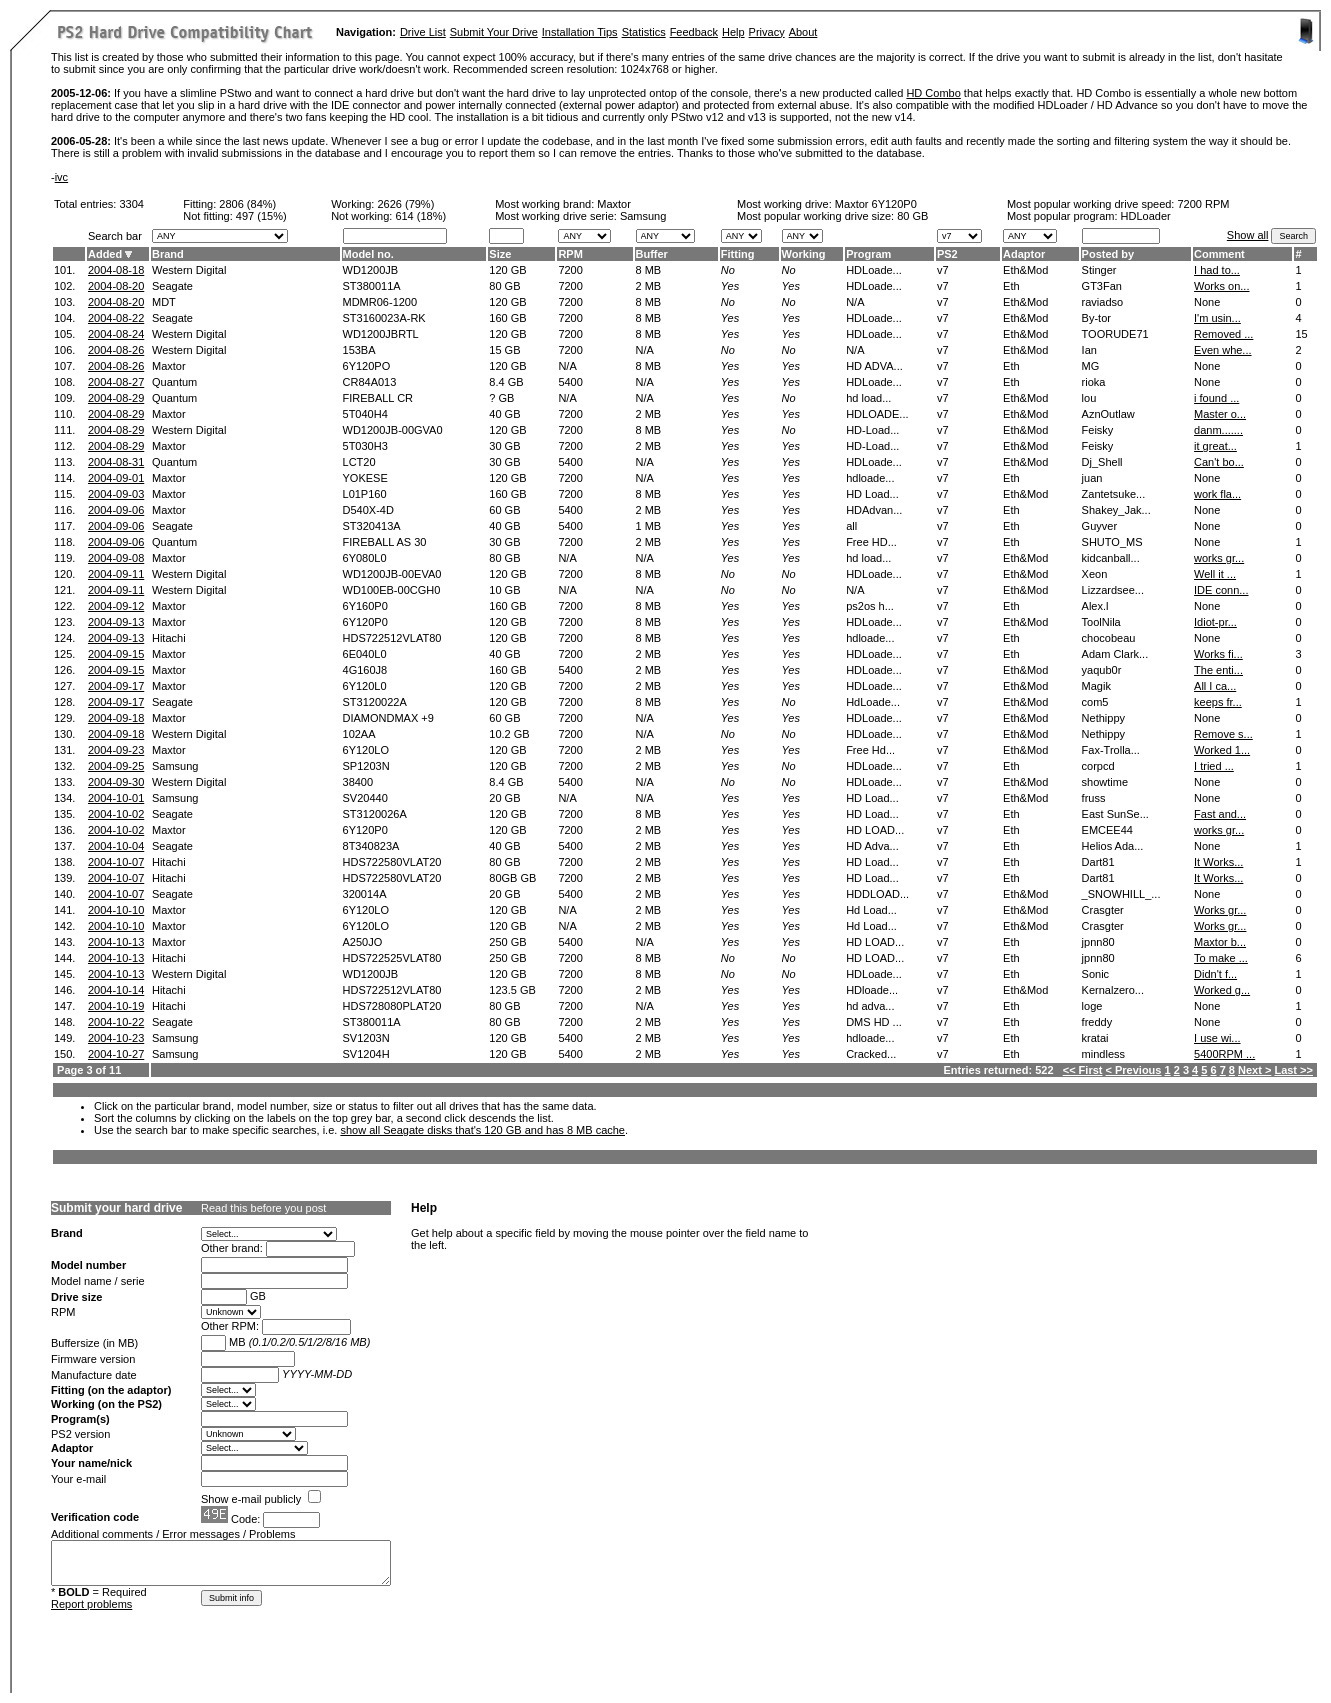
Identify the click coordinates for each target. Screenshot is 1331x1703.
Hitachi (169, 638)
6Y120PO (367, 366)
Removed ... (1223, 334)
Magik (1096, 686)
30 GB (504, 446)
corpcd (1098, 766)
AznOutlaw (1108, 414)
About (803, 32)
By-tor (1096, 318)
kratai (1095, 1038)
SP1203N (366, 766)
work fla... (1217, 494)
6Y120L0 (365, 686)
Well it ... (1215, 574)
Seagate (172, 286)
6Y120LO (366, 750)
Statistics (644, 32)
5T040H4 (365, 414)
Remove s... (1223, 734)
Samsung (175, 766)
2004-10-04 (116, 846)
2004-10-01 (116, 798)
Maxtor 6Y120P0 (876, 204)
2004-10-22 (116, 1022)
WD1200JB (371, 270)
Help (733, 32)
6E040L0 (365, 654)
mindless (1103, 1054)
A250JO (363, 942)
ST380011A (372, 286)
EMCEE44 (1107, 830)
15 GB (504, 350)
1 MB (649, 526)
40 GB (504, 414)
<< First (1083, 1070)
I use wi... (1217, 1038)
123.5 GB (512, 990)
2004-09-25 (116, 766)
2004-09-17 (116, 686)
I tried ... (1214, 766)
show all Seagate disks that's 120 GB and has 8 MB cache (482, 1130)
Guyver (1099, 526)
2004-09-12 (116, 606)
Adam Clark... (1115, 654)
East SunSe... (1115, 814)
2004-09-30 (116, 782)
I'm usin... (1217, 318)
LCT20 (359, 462)
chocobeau (1109, 638)
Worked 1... (1222, 750)
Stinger (1099, 270)
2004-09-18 (116, 718)
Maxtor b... (1220, 942)
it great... (1215, 446)
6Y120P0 (365, 622)
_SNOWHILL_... (1121, 894)
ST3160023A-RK (384, 318)
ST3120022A (375, 702)
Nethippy (1103, 718)
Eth (1011, 286)
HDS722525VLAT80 (392, 958)
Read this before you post (263, 1208)
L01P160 (365, 494)
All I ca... (1215, 686)
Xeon (1095, 574)
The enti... (1218, 670)
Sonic (1096, 974)
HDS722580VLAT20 (392, 862)
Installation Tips (580, 32)
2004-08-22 (116, 318)
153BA (359, 350)
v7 (943, 270)
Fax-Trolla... (1111, 750)
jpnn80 (1098, 942)
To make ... (1221, 958)
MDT (164, 302)
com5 (1095, 702)
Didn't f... (1215, 974)
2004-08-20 (116, 286)
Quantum (174, 382)
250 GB (507, 942)
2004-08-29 (116, 398)
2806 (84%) (247, 204)
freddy (1097, 1022)
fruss (1094, 798)
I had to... (1217, 270)
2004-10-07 (116, 862)
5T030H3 (365, 446)
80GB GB (512, 878)
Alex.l (1095, 606)
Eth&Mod (1025, 270)
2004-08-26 (116, 350)
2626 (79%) (405, 204)
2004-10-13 (116, 942)
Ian (1089, 350)
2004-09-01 (116, 478)
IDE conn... (1221, 590)
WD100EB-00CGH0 (392, 590)
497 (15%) (261, 216)
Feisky (1098, 430)
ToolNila (1101, 622)
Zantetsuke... (1114, 494)
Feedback (694, 32)
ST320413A (372, 526)
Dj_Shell (1102, 462)
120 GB (507, 270)
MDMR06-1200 (380, 302)
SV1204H (366, 1054)
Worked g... (1222, 990)
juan (1092, 478)
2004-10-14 (116, 990)
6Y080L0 (365, 558)
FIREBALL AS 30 (385, 542)
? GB (501, 398)
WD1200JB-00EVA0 (392, 574)
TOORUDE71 (1115, 334)
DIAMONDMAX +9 (388, 718)
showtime (1105, 782)
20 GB (504, 798)
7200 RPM (1203, 204)
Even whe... (1222, 350)
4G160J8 (365, 670)
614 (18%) (420, 216)
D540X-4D (368, 510)
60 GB (504, 510)
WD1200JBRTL (381, 334)
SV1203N (366, 1038)
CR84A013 (370, 382)
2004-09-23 (116, 750)
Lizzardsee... (1113, 590)
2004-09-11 (116, 574)
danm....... (1218, 430)
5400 (570, 382)
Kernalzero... (1113, 990)
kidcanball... (1111, 558)
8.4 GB (506, 382)
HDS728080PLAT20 (392, 1006)
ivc (61, 177)
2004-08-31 (116, 462)
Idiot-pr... (1215, 622)
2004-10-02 (116, 814)
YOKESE (365, 478)
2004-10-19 (116, 1006)
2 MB (649, 286)
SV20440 (365, 798)
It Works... (1218, 862)
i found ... (1216, 398)
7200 (570, 270)
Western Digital (189, 270)
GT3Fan (1102, 286)
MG (1091, 366)
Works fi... (1218, 654)
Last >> (1293, 1070)
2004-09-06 (116, 510)
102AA (359, 734)
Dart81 (1098, 862)
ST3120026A (375, 814)
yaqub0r (1102, 670)
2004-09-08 (116, 558)
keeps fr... (1218, 702)
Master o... (1220, 414)
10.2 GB (509, 734)
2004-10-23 (116, 1038)
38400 (358, 782)
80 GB (912, 216)
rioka (1094, 382)
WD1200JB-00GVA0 (393, 430)
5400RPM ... (1224, 1054)
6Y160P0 (365, 606)
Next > (1254, 1070)
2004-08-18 (116, 270)
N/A (645, 350)
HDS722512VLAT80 (392, 638)
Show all (1248, 235)
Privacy (767, 32)
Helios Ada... (1113, 846)
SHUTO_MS (1112, 542)
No (728, 270)
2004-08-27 (116, 382)
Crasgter (1103, 910)
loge (1092, 1006)
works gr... (1219, 558)
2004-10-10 (116, 910)
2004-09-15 (116, 654)
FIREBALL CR (378, 398)
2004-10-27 (116, 1054)
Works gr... (1220, 910)
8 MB (649, 270)
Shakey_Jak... (1116, 510)
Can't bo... (1219, 462)
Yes (730, 286)
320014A (365, 894)
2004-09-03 (116, 494)
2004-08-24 (116, 334)
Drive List (423, 32)
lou (1089, 398)
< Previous (1134, 1070)
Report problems (91, 1604)
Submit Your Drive (494, 32)
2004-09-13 (116, 622)
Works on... (1221, 286)
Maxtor (614, 204)
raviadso (1103, 302)
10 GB (504, 590)
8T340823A (371, 846)
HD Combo (933, 93)
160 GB (507, 318)
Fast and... (1220, 814)
